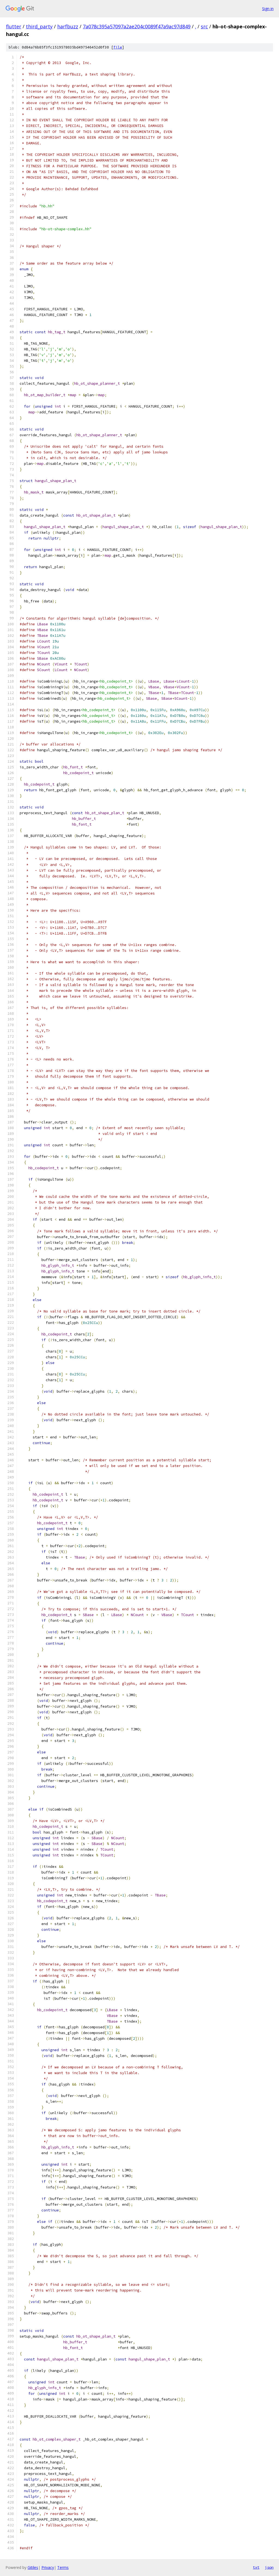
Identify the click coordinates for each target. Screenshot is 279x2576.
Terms (63, 2567)
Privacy (47, 2567)
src (204, 26)
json (269, 2567)
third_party (39, 26)
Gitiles (33, 2567)
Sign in (268, 8)
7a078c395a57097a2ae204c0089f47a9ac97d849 (136, 26)
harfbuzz (67, 26)
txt (256, 2567)
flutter (13, 26)
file (117, 47)
